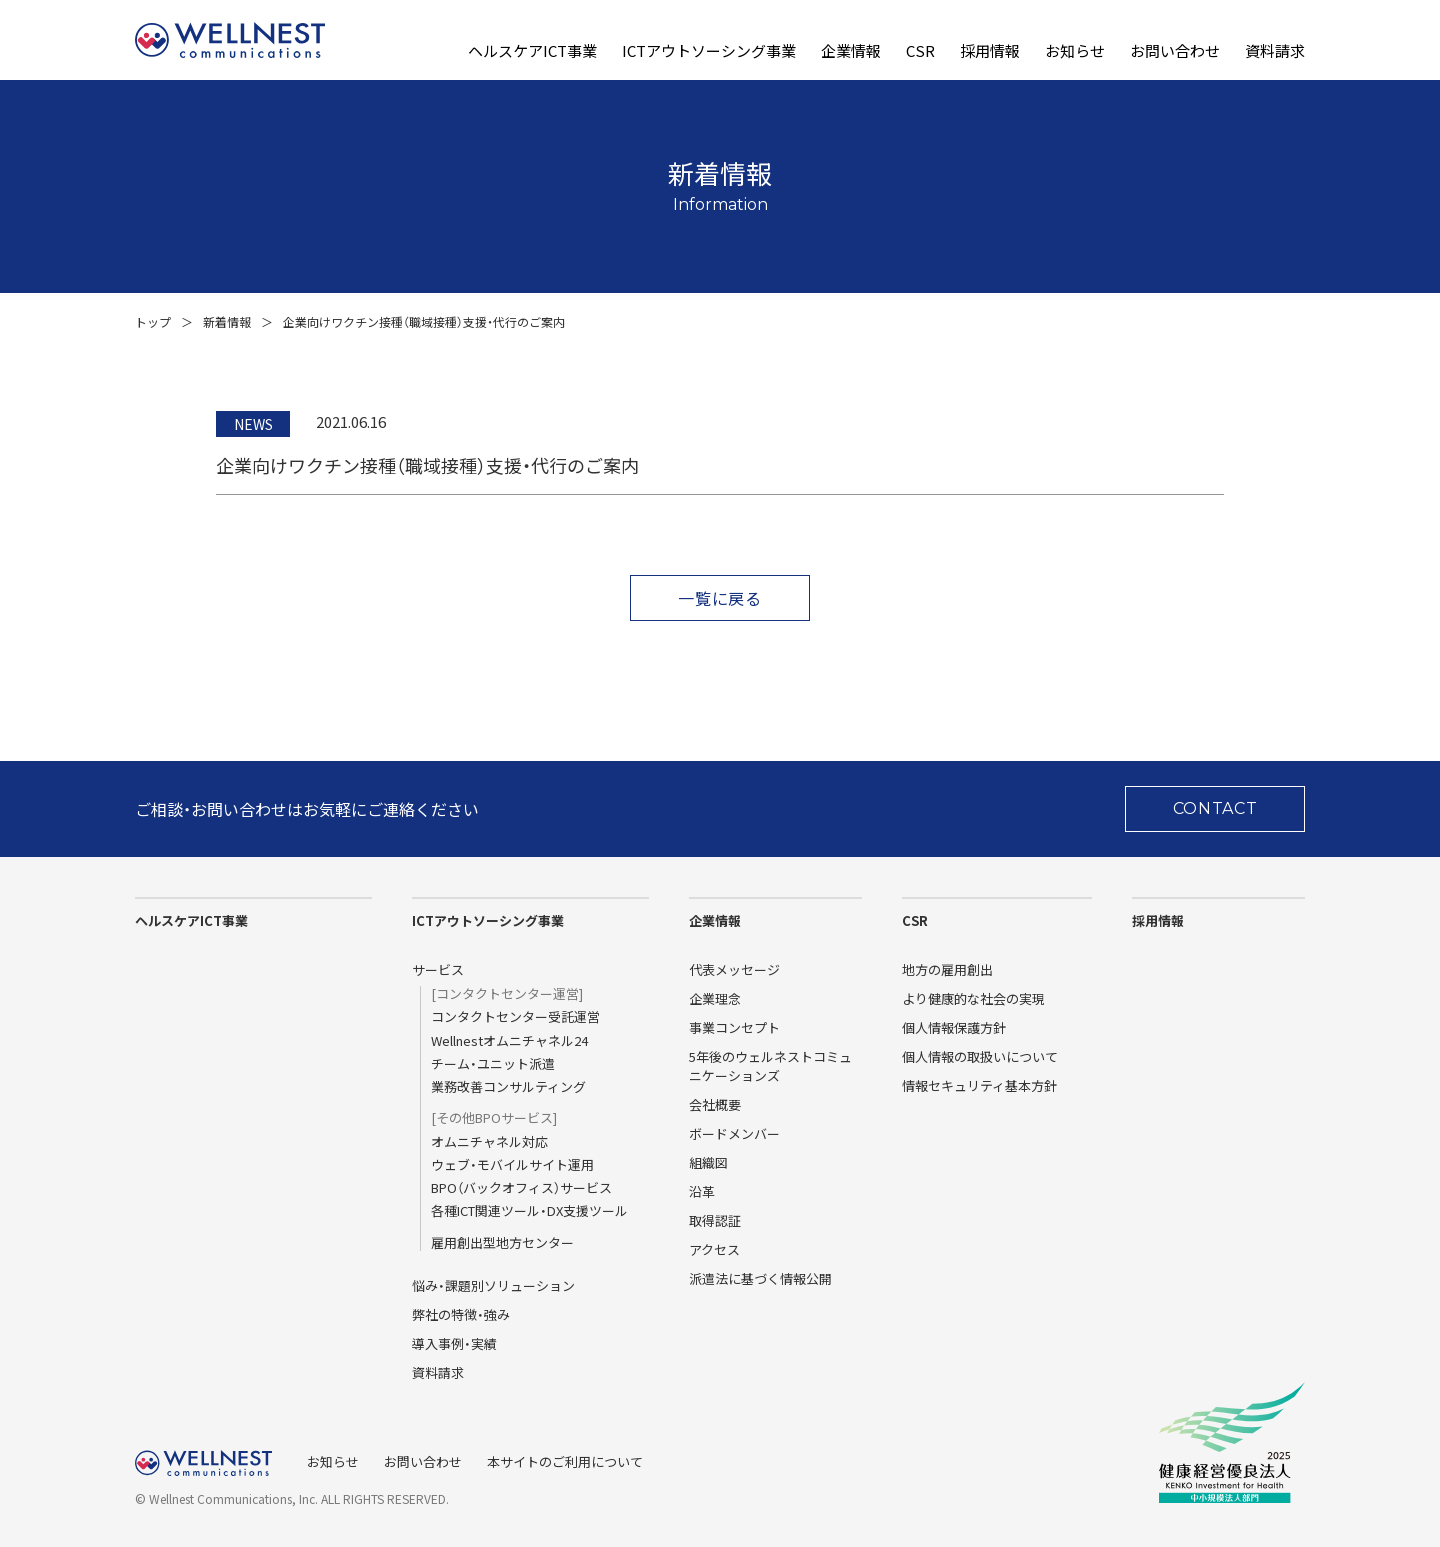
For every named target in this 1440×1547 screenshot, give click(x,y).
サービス (438, 969)
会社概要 (715, 1104)
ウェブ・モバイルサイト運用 (512, 1165)
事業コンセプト (734, 1027)
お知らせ (1075, 52)
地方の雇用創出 (947, 969)
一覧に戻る (720, 598)
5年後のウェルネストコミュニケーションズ (770, 1066)
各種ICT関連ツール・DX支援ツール (529, 1211)
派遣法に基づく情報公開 (760, 1278)
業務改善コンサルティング (508, 1087)
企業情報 (851, 52)
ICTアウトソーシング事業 (709, 52)
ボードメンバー (734, 1133)
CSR (920, 52)
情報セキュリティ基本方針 (979, 1085)
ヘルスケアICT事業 (532, 52)
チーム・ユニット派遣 (493, 1064)
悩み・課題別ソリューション (493, 1285)
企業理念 (715, 998)
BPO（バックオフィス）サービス (521, 1188)
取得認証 (715, 1220)
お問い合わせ (1175, 52)
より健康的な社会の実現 (973, 998)
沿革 (702, 1191)
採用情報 (990, 52)
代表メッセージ (734, 969)
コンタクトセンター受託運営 (515, 1017)
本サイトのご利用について (565, 1461)
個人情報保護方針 (954, 1027)
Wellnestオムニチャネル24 (509, 1041)
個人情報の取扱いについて (980, 1056)
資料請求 (1275, 52)
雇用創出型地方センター (502, 1243)
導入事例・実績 (454, 1343)
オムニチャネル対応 (489, 1142)
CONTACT (1215, 808)
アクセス (714, 1249)
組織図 (708, 1162)
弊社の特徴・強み (461, 1314)
